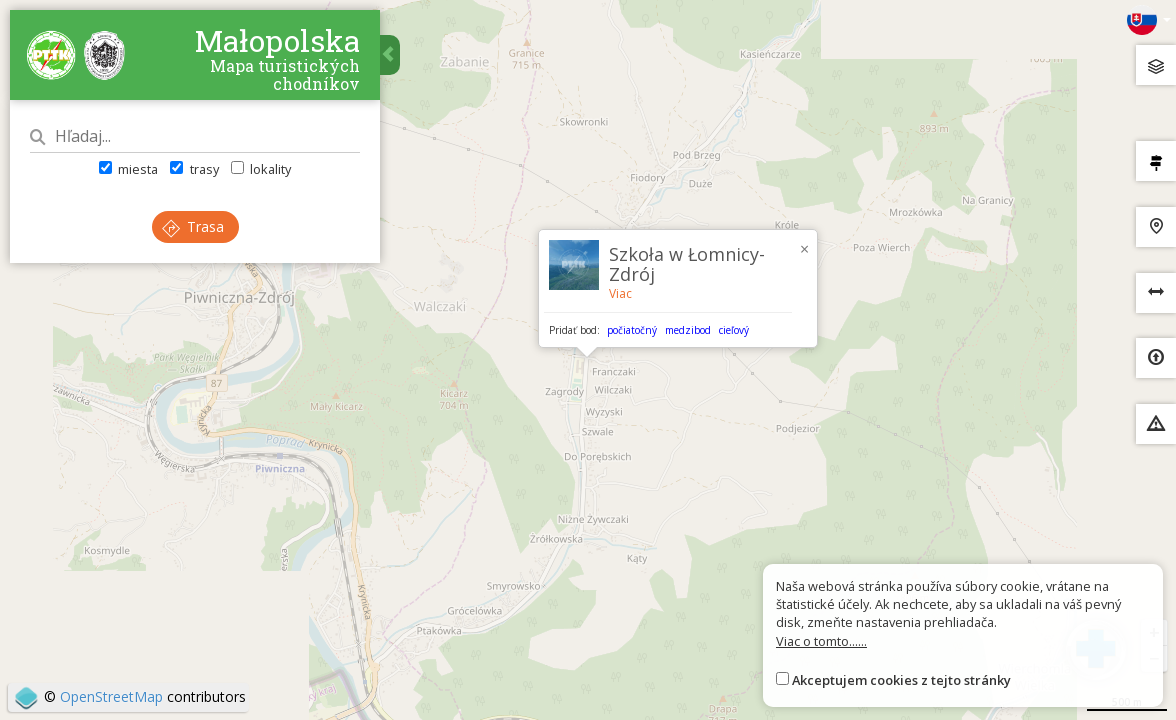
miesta (128, 169)
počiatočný (632, 330)
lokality (261, 169)
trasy (194, 169)
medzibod (688, 330)
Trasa (193, 226)
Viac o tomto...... (821, 641)
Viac (620, 293)
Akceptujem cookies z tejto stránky (901, 680)
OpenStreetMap (111, 696)
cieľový (734, 330)
